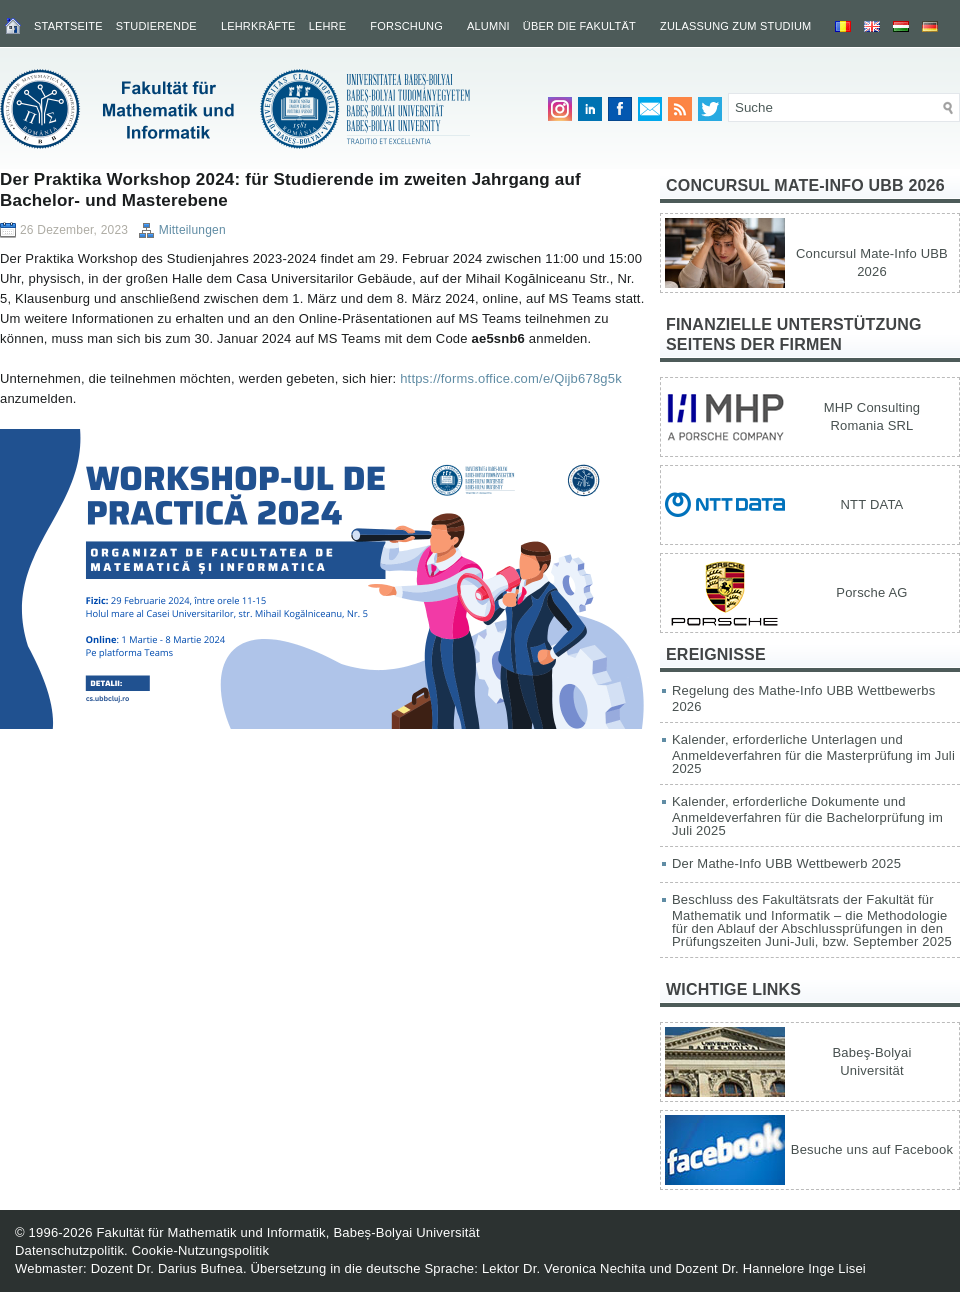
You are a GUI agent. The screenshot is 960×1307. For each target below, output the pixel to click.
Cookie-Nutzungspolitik (200, 1250)
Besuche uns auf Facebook (872, 1149)
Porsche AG (871, 592)
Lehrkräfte (258, 26)
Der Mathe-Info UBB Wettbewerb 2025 (786, 863)
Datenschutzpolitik (69, 1250)
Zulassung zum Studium (735, 26)
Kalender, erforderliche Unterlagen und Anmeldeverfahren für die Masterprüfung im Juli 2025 (813, 754)
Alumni (488, 26)
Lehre (328, 26)
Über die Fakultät (579, 26)
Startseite (68, 26)
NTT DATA (872, 504)
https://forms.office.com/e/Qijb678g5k (511, 378)
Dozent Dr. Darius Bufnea (167, 1268)
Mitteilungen (192, 230)
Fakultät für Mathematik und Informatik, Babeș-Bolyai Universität (287, 1232)
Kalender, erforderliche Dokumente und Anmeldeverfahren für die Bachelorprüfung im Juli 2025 (807, 816)
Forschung (406, 26)
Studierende (156, 26)
